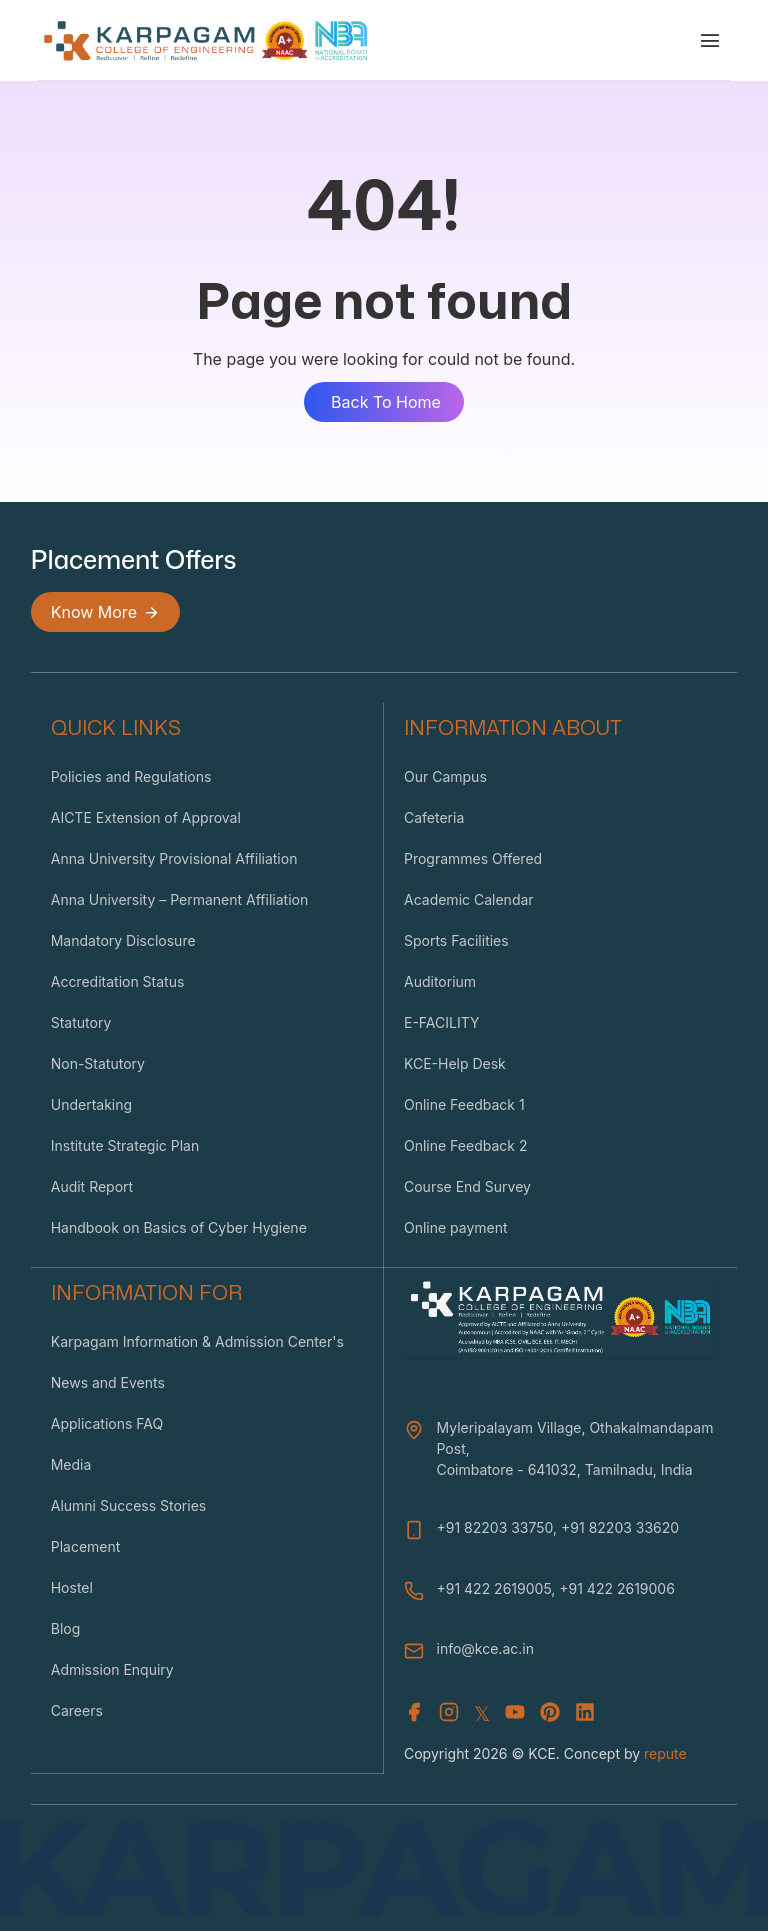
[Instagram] (449, 1714)
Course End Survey (467, 1186)
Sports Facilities (456, 940)
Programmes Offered (473, 858)
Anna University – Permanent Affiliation (180, 899)
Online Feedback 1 (464, 1104)
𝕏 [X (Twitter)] (482, 1714)
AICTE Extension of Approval (146, 817)
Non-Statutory (98, 1063)
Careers (77, 1710)
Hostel (72, 1587)
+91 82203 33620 (620, 1527)
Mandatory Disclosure (123, 940)
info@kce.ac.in (484, 1648)
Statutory (81, 1022)
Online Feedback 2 (465, 1145)
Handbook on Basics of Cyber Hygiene (179, 1227)
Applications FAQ (107, 1423)
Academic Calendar (469, 899)
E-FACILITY (442, 1022)
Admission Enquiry (112, 1669)
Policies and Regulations (131, 776)
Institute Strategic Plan (125, 1145)
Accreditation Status (118, 981)
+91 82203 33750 (494, 1527)
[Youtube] (515, 1714)
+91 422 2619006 (617, 1588)
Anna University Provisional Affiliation (174, 858)
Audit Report (92, 1186)
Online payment (456, 1227)
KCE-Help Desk (455, 1063)
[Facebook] (414, 1714)
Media (71, 1464)
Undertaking (91, 1104)
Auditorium (440, 981)
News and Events (108, 1382)
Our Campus (445, 776)
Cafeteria (434, 817)
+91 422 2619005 (493, 1588)
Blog (66, 1628)
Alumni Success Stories (129, 1505)
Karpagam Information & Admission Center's (197, 1341)
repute (665, 1753)
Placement (86, 1546)
